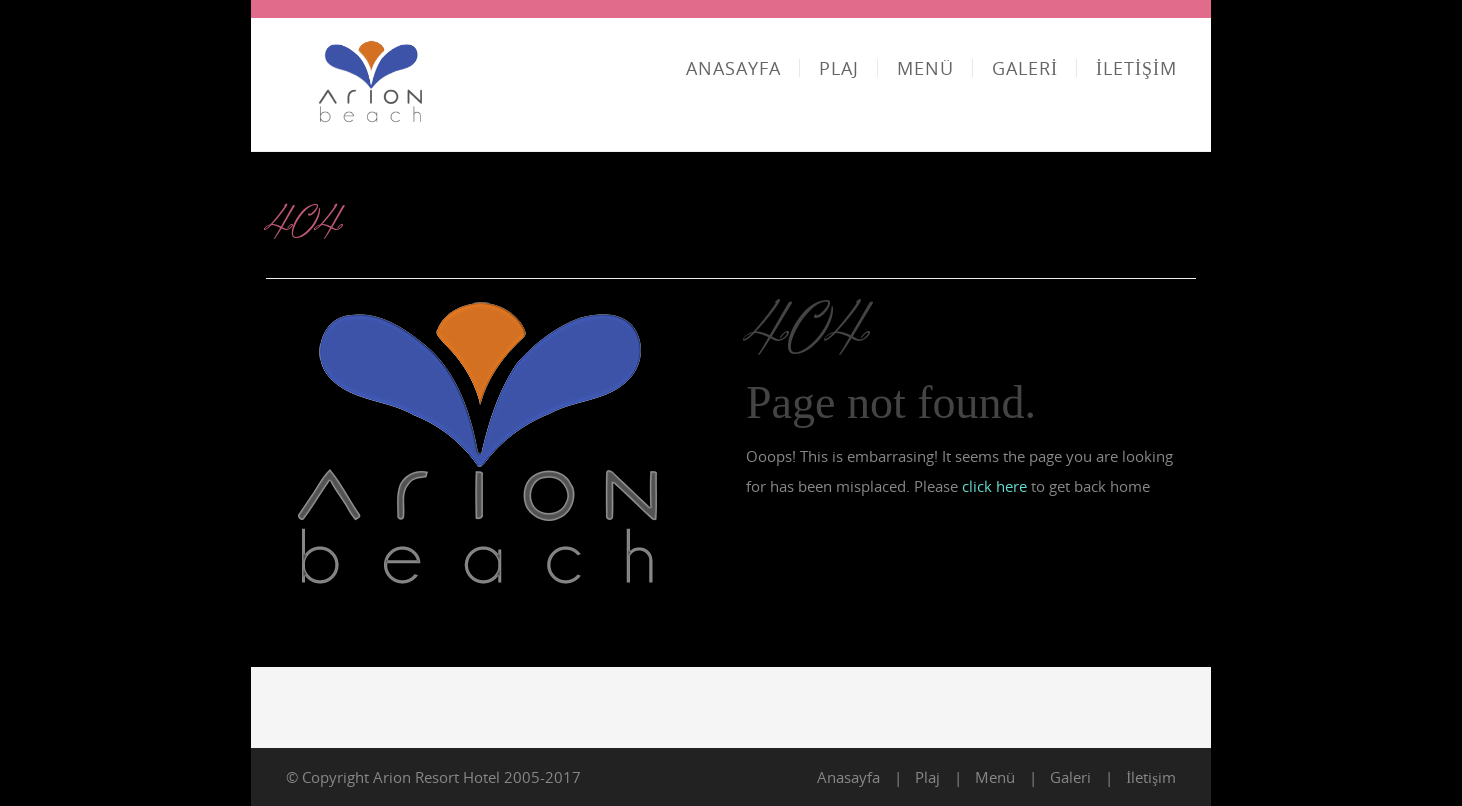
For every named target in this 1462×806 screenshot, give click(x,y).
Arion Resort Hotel (436, 777)
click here (994, 486)
